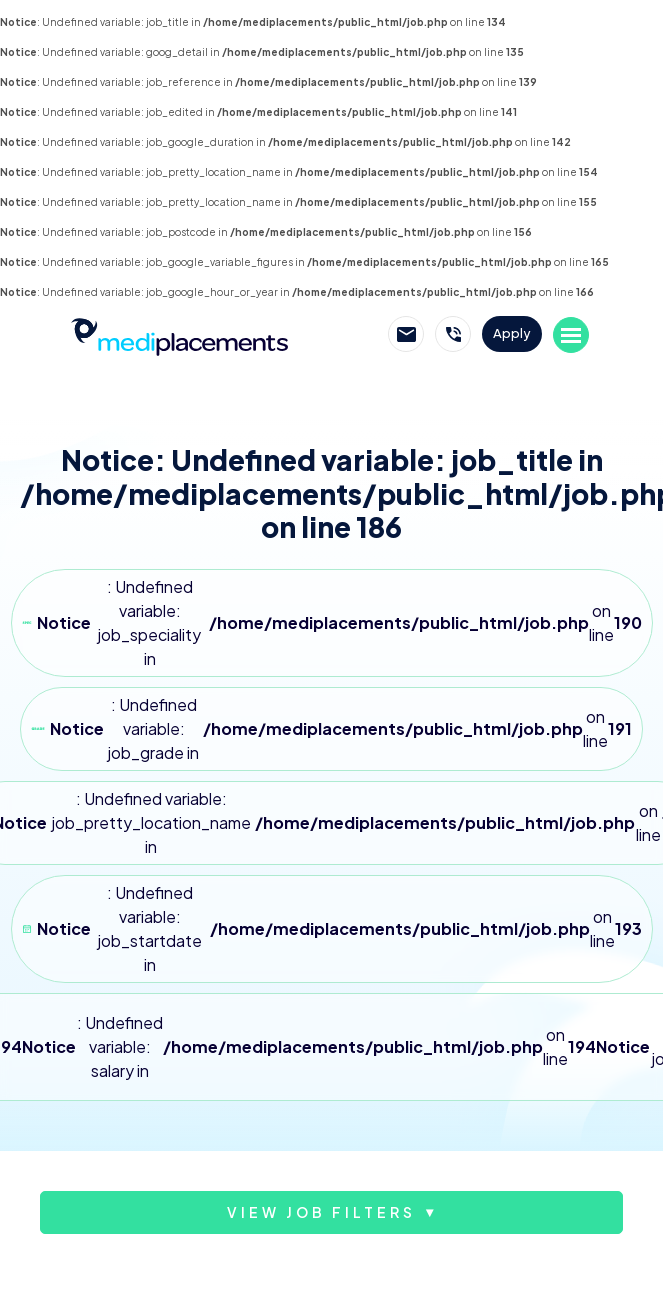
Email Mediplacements (406, 334)
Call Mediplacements (453, 334)
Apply (512, 333)
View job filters (321, 1212)
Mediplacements (179, 335)
